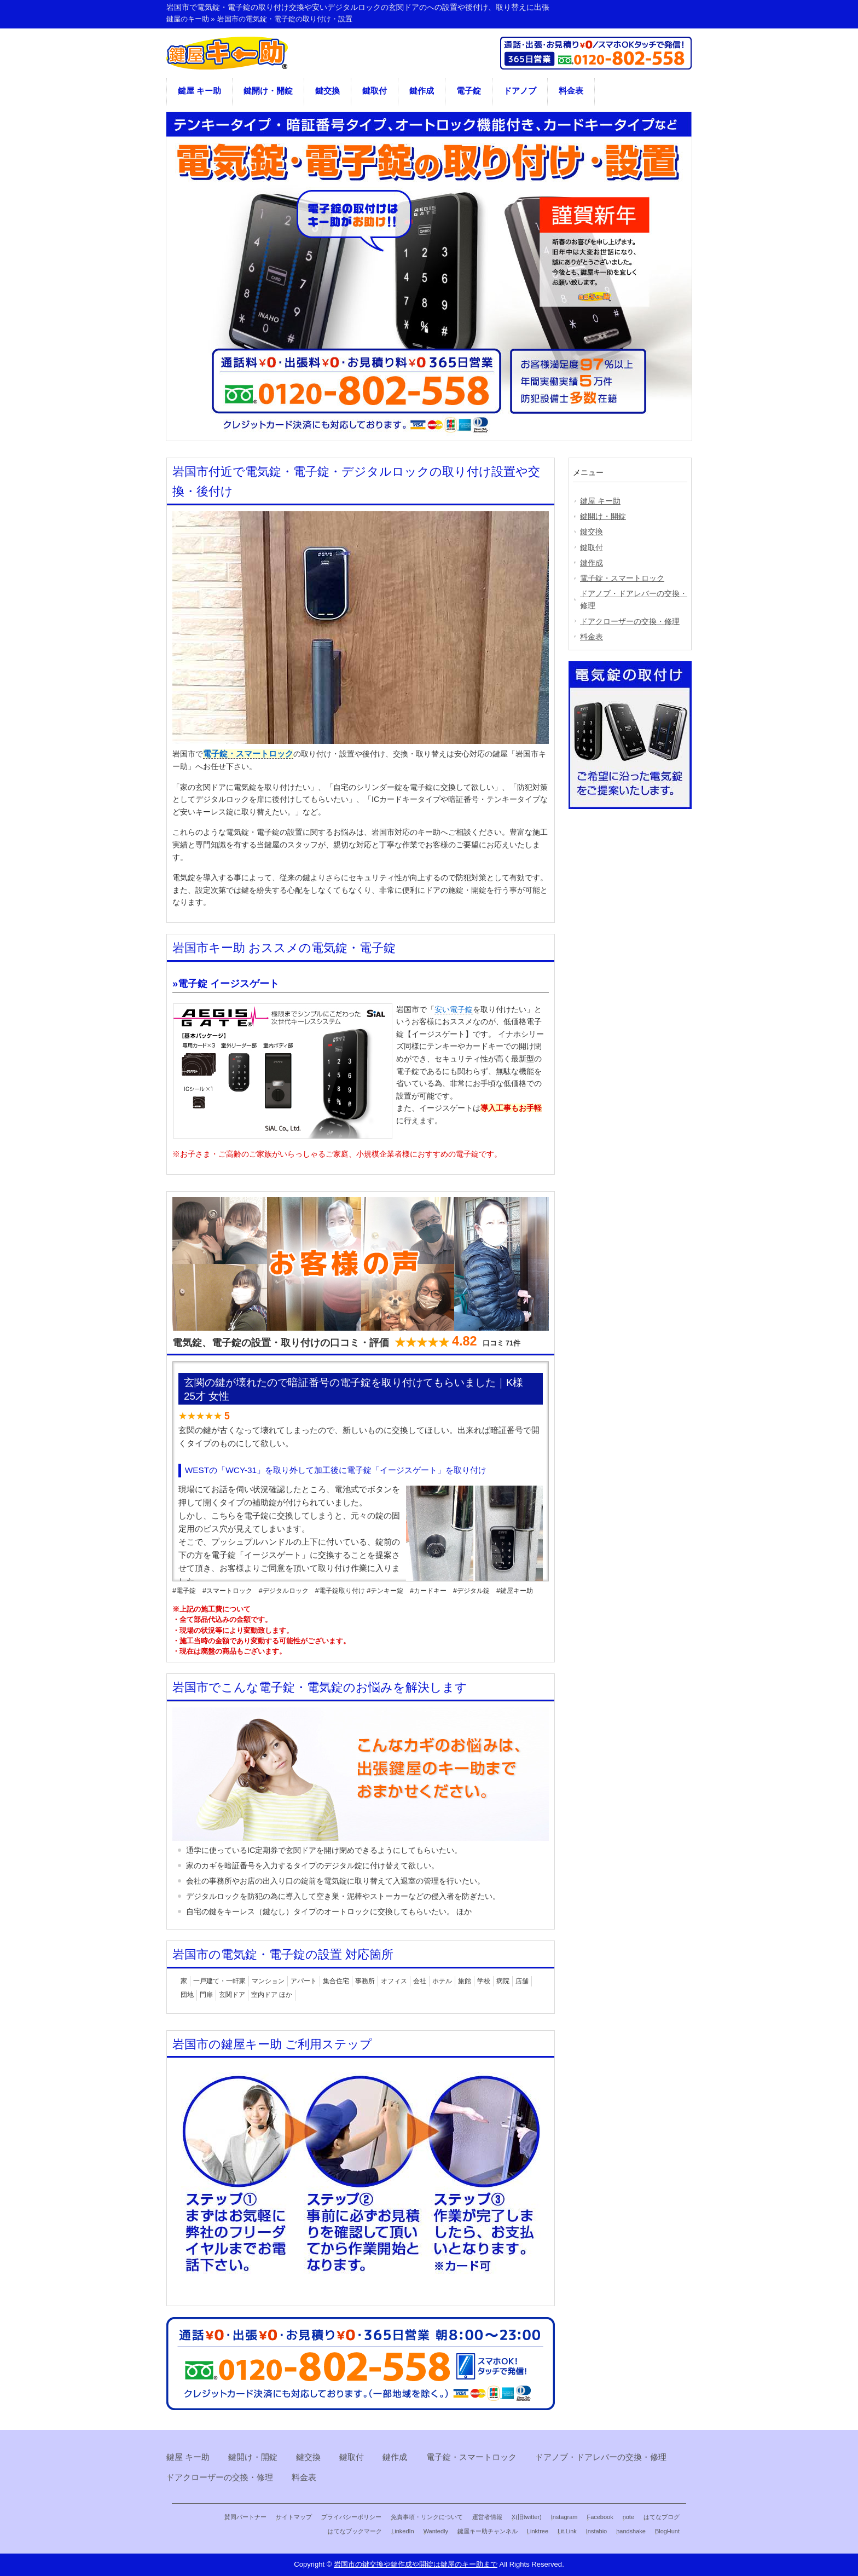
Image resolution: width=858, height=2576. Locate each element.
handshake (631, 2531)
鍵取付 (374, 90)
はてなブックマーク (355, 2531)
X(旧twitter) (527, 2517)
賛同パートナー (245, 2517)
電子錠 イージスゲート (228, 983)
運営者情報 (487, 2517)
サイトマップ (294, 2517)
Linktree (537, 2531)
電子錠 (468, 90)
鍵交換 (327, 90)
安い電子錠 (453, 1009)
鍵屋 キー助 (199, 90)
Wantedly (436, 2531)
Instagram (564, 2517)
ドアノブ (519, 90)
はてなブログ (662, 2517)
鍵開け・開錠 (268, 90)
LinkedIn (402, 2531)
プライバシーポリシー (351, 2517)
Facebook (600, 2517)
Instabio (596, 2531)
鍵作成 (421, 90)
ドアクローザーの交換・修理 (630, 621)
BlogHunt (667, 2531)
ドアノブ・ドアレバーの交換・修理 (633, 599)
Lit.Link (567, 2531)
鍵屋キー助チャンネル (487, 2531)
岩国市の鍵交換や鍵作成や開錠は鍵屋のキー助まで (415, 2564)
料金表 (571, 90)
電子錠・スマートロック (248, 753)
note (628, 2517)
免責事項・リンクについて (427, 2517)
